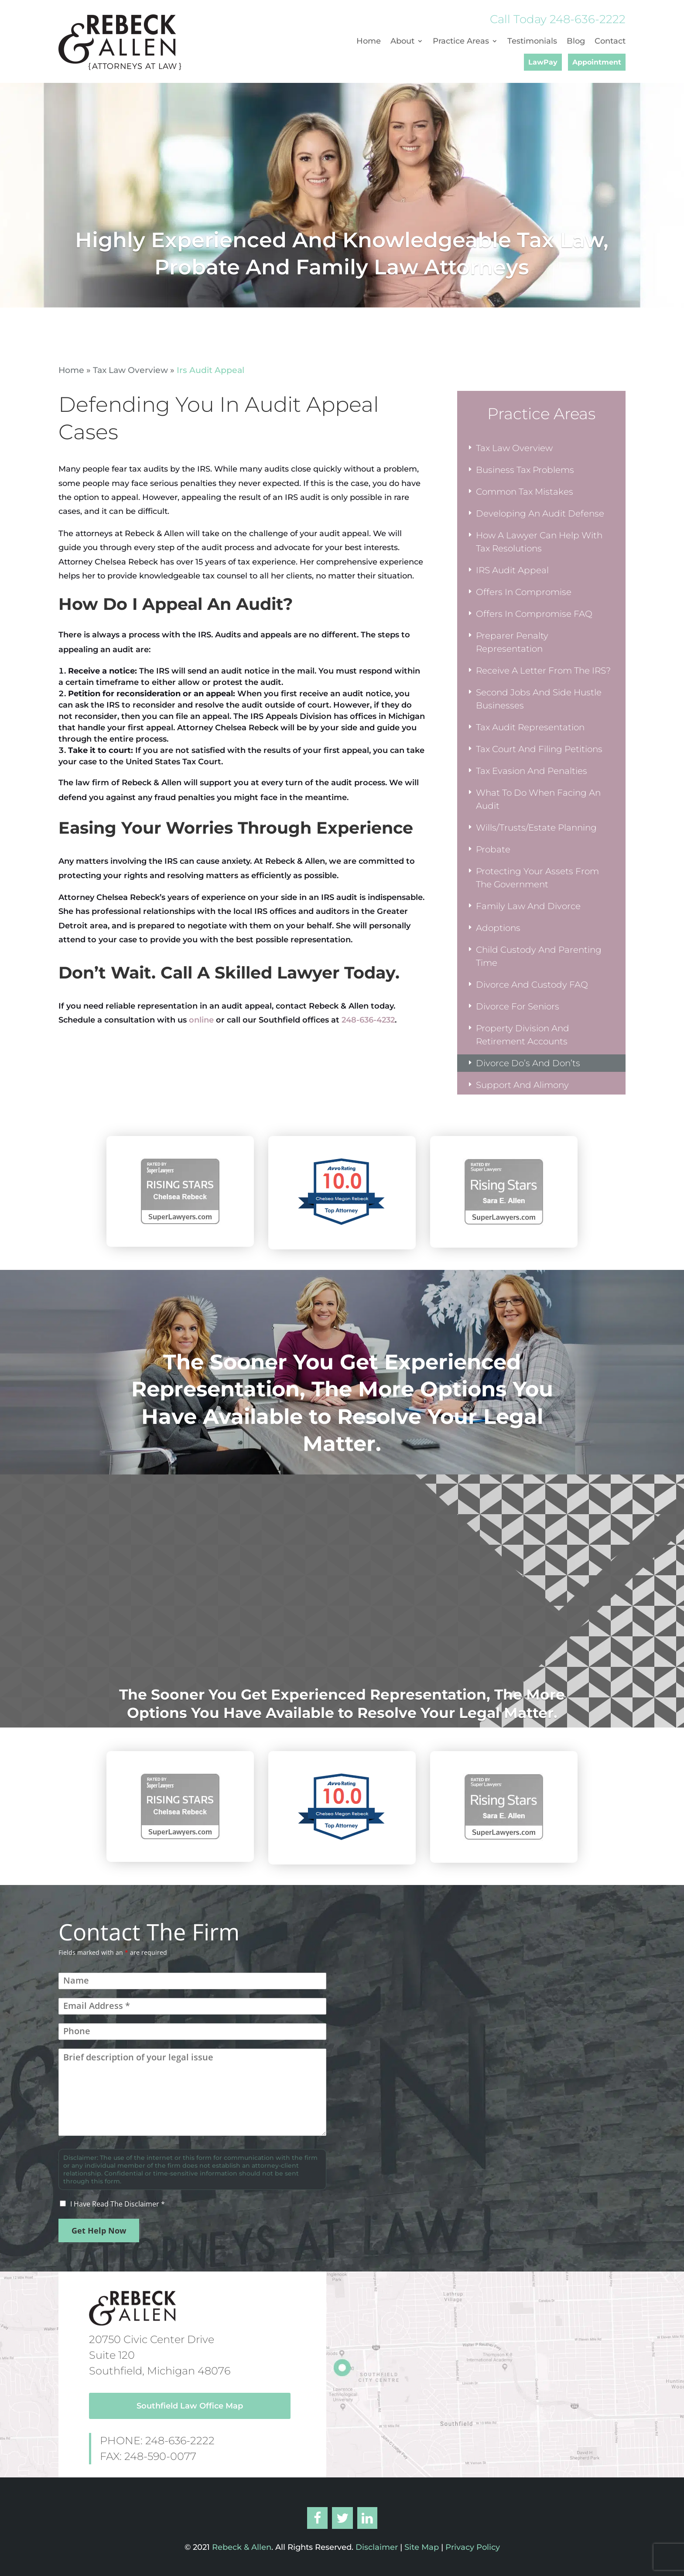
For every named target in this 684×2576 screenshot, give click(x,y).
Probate (493, 849)
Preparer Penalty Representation (512, 642)
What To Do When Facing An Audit (538, 799)
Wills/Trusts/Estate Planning (536, 827)
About (402, 42)
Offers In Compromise (523, 592)
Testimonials (532, 42)
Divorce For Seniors (517, 1006)
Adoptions (498, 928)
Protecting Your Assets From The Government (537, 877)
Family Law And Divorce (528, 906)
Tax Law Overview (130, 370)
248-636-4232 (368, 1020)
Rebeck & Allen (241, 2547)
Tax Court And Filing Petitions (539, 749)
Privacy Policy (472, 2547)
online (201, 1020)
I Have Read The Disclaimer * (117, 2204)
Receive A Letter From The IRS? (543, 670)
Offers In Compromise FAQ (534, 614)
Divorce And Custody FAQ (532, 984)
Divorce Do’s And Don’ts (528, 1063)
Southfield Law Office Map (190, 2406)
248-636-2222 (588, 19)
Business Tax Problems (525, 470)
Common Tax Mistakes (524, 491)
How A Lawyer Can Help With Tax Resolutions (539, 542)
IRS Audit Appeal (512, 570)
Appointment (596, 62)
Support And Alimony (522, 1085)
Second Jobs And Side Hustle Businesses (539, 699)
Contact (610, 42)
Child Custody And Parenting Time (539, 956)
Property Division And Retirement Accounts (522, 1035)
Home (368, 42)
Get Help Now (99, 2230)
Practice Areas (461, 42)
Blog (576, 42)
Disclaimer (375, 2547)
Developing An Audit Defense (540, 513)
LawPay (542, 62)
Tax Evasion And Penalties (531, 771)
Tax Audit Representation (530, 727)
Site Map (421, 2547)
